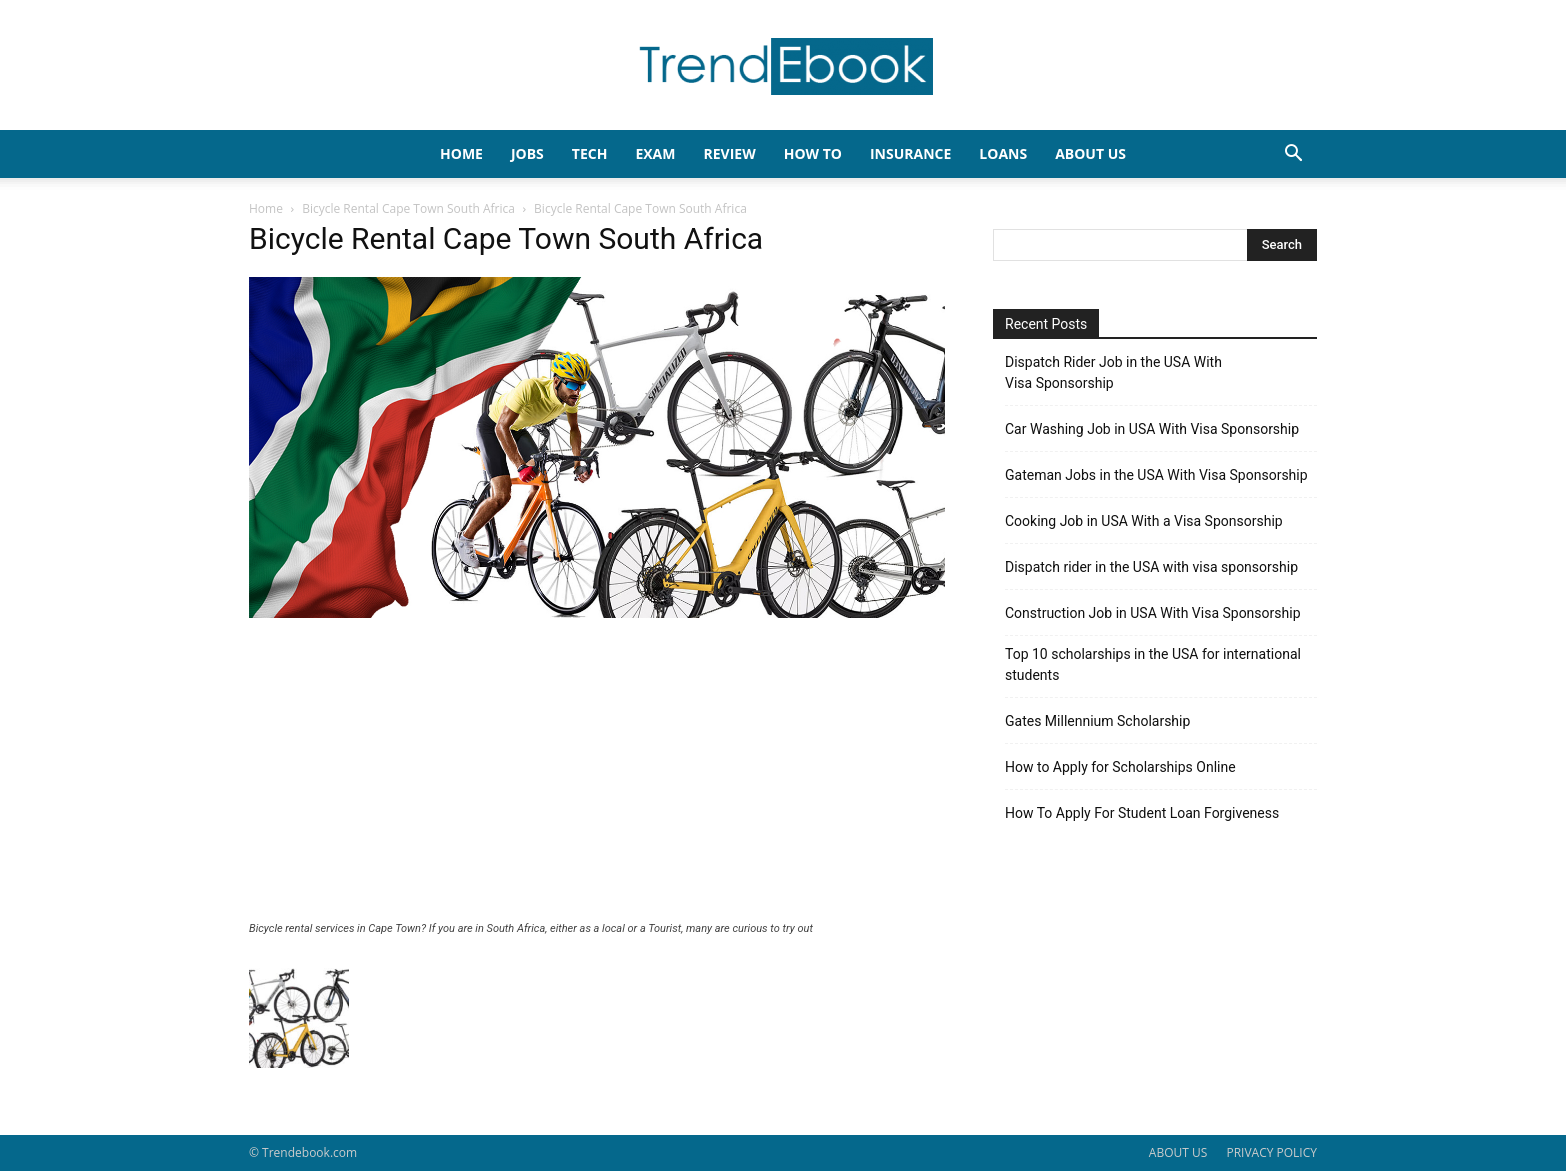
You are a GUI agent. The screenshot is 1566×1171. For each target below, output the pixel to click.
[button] (1293, 155)
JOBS (527, 153)
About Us (1090, 153)
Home (266, 208)
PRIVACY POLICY (1271, 1152)
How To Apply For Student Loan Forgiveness (1142, 813)
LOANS (1003, 153)
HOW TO (813, 153)
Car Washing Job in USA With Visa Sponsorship (1152, 429)
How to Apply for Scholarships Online (1120, 767)
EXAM (655, 153)
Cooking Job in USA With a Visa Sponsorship (1144, 521)
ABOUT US (1178, 1152)
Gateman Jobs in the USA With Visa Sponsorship (1156, 475)
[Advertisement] (597, 772)
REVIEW (729, 153)
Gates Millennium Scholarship (1097, 721)
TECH (590, 153)
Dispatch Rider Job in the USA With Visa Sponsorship (1113, 372)
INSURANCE (910, 153)
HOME (461, 153)
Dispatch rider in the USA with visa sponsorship (1151, 567)
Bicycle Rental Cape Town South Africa (408, 208)
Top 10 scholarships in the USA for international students (1153, 664)
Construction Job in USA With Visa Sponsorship (1153, 613)
